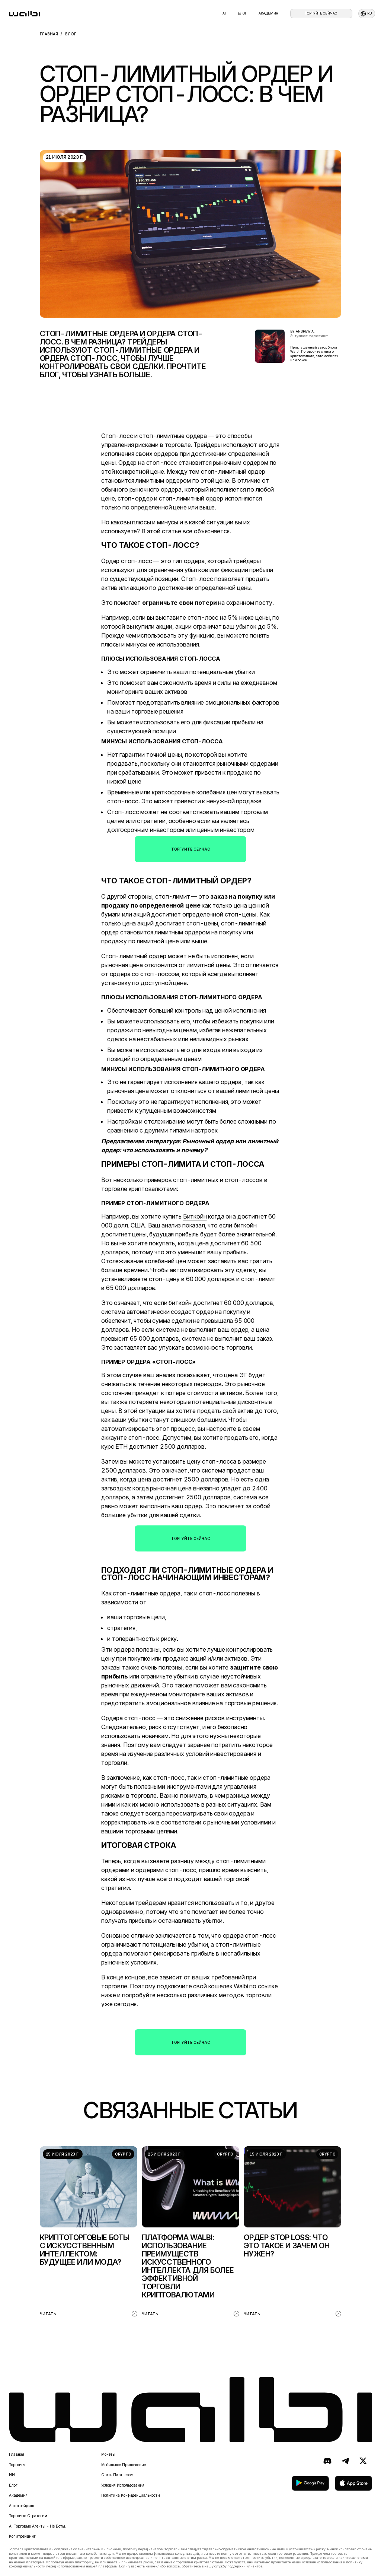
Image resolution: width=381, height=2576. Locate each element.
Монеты (108, 2454)
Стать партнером (117, 2474)
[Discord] (327, 2461)
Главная (16, 2454)
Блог (242, 13)
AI (224, 13)
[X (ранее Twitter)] (363, 2461)
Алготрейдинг (22, 2505)
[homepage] (24, 13)
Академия (268, 13)
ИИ (12, 2474)
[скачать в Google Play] (310, 2483)
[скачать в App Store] (353, 2483)
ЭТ (243, 1375)
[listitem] (88, 2233)
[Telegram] (345, 2461)
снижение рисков (200, 1718)
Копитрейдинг (22, 2536)
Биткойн (195, 1216)
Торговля (17, 2464)
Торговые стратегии (28, 2515)
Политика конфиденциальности (130, 2495)
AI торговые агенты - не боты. (37, 2526)
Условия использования (122, 2485)
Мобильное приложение (123, 2464)
